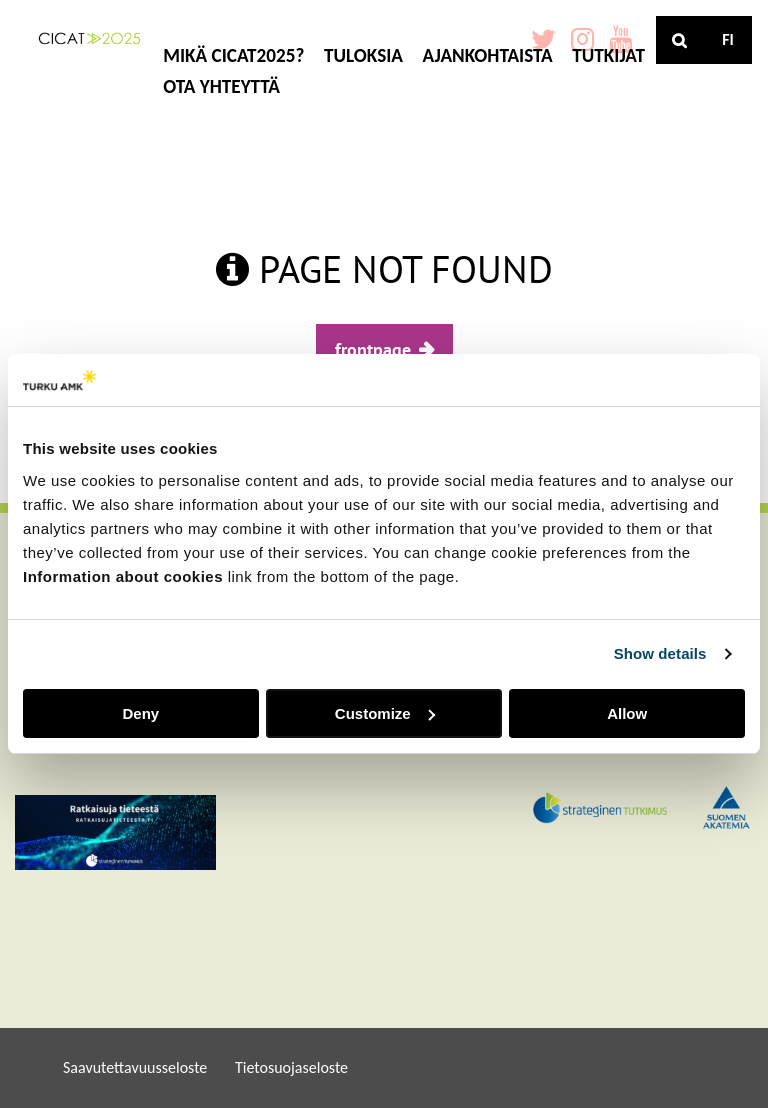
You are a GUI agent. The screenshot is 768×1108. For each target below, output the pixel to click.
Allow (627, 713)
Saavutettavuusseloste (135, 1067)
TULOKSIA (363, 55)
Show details (660, 653)
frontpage (373, 349)
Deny (140, 713)
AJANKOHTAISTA (488, 55)
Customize (385, 713)
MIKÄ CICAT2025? (233, 55)
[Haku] (680, 40)
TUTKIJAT (608, 55)
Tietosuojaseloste (291, 1067)
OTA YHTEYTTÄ (221, 86)
